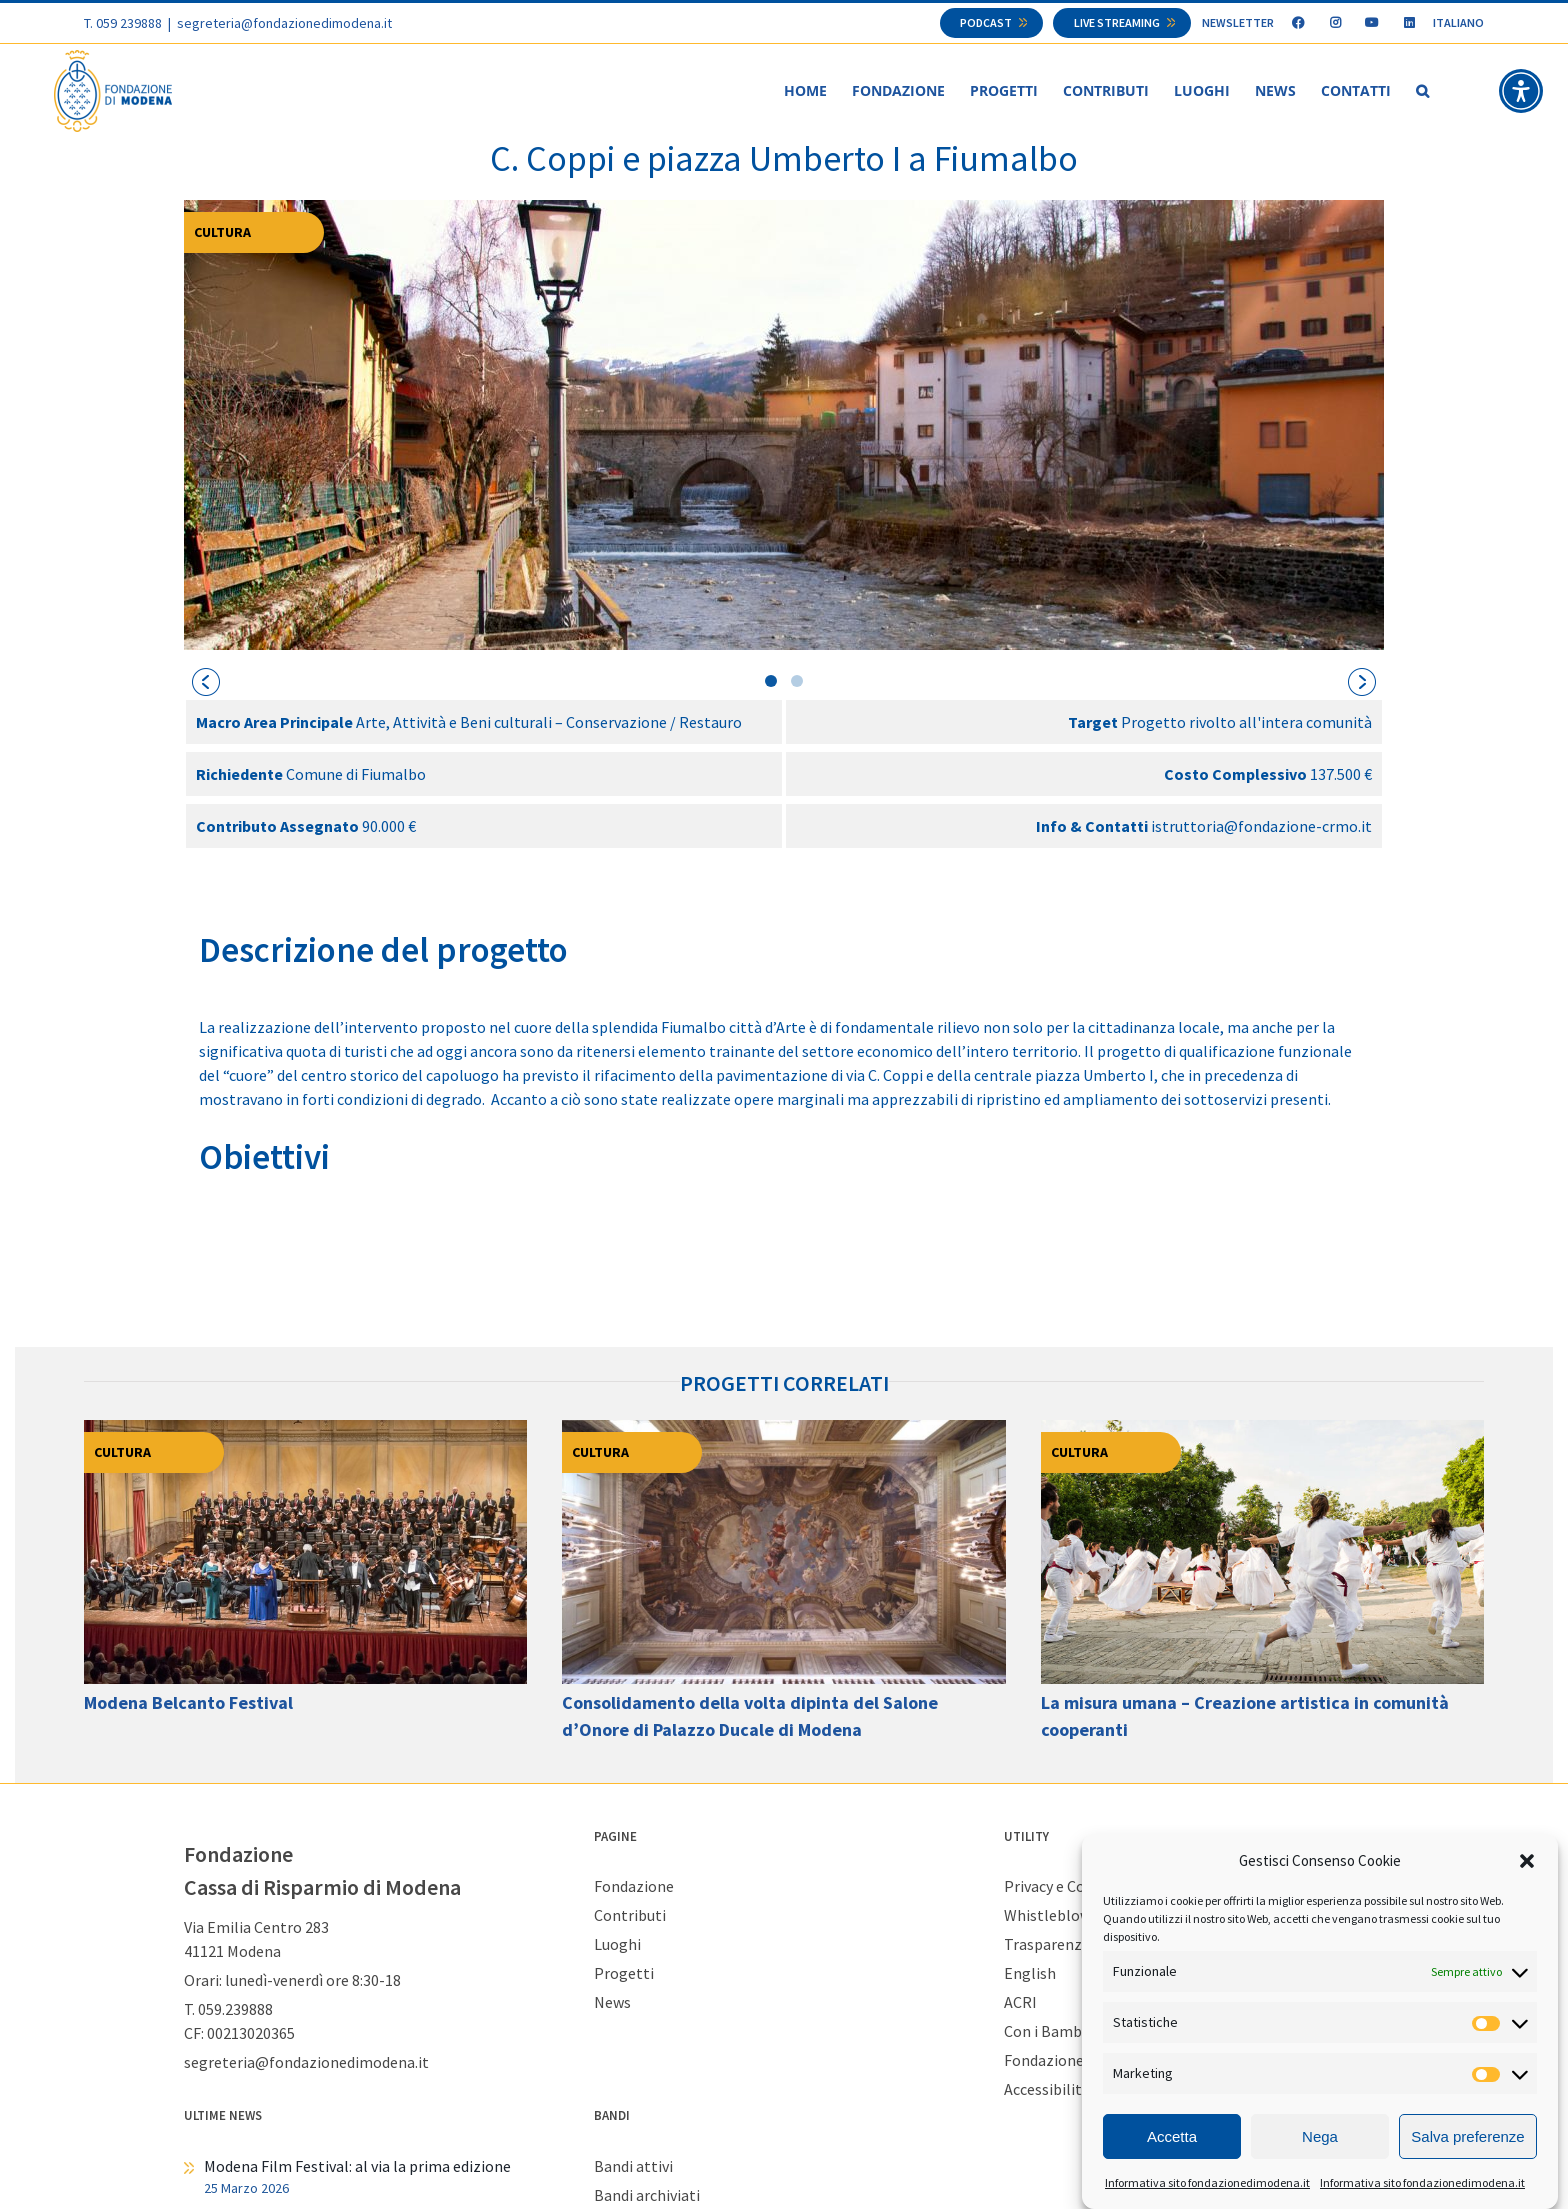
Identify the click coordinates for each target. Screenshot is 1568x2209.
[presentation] (206, 682)
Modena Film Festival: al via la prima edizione (357, 2166)
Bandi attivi (633, 2166)
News (612, 2002)
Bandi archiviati (647, 2195)
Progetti (624, 1973)
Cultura (222, 232)
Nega (1320, 2136)
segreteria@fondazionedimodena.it (284, 23)
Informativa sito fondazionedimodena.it (1207, 2182)
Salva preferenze (1467, 2136)
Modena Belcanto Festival (188, 1702)
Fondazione (634, 1886)
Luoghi (617, 1944)
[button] (1527, 1861)
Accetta (1172, 2136)
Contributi (630, 1915)
